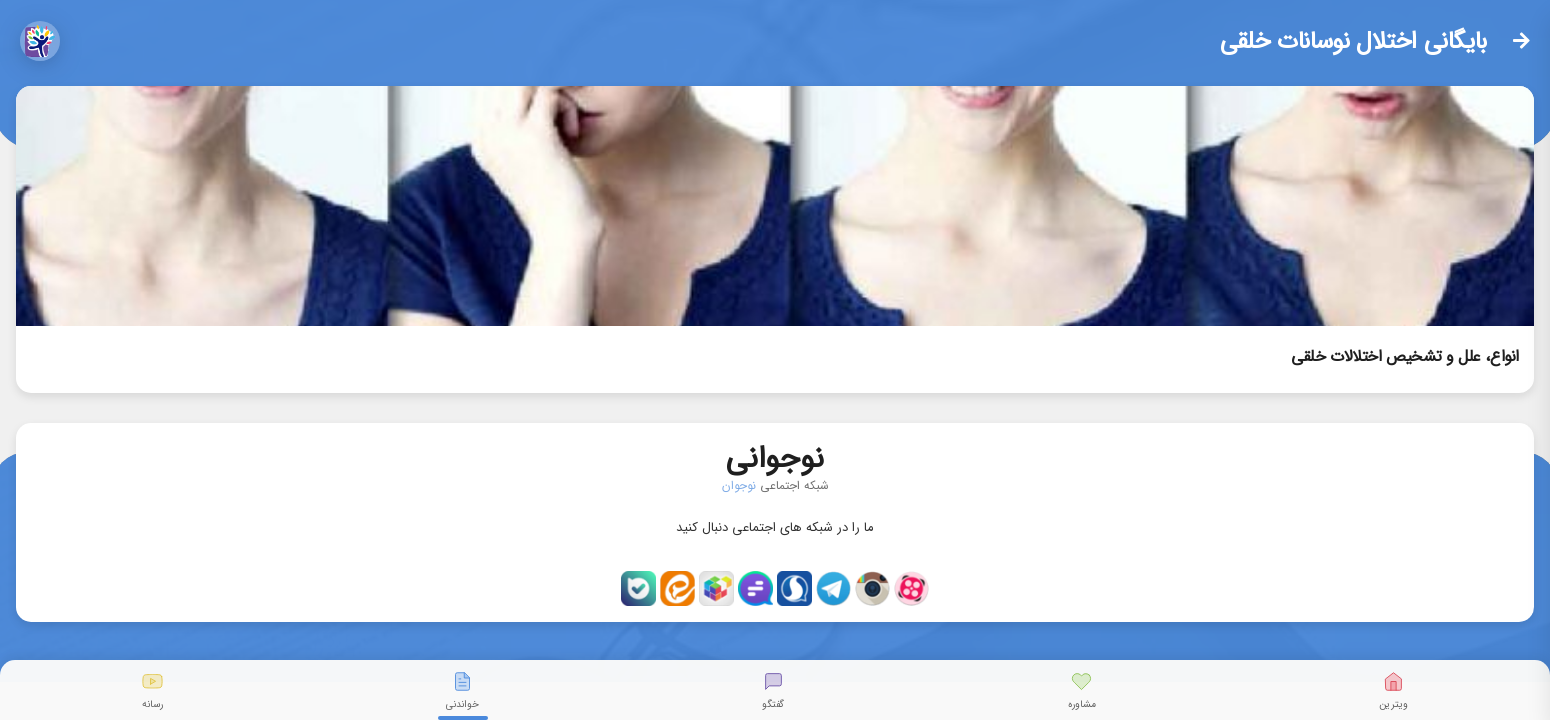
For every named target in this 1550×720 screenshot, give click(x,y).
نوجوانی (775, 454)
